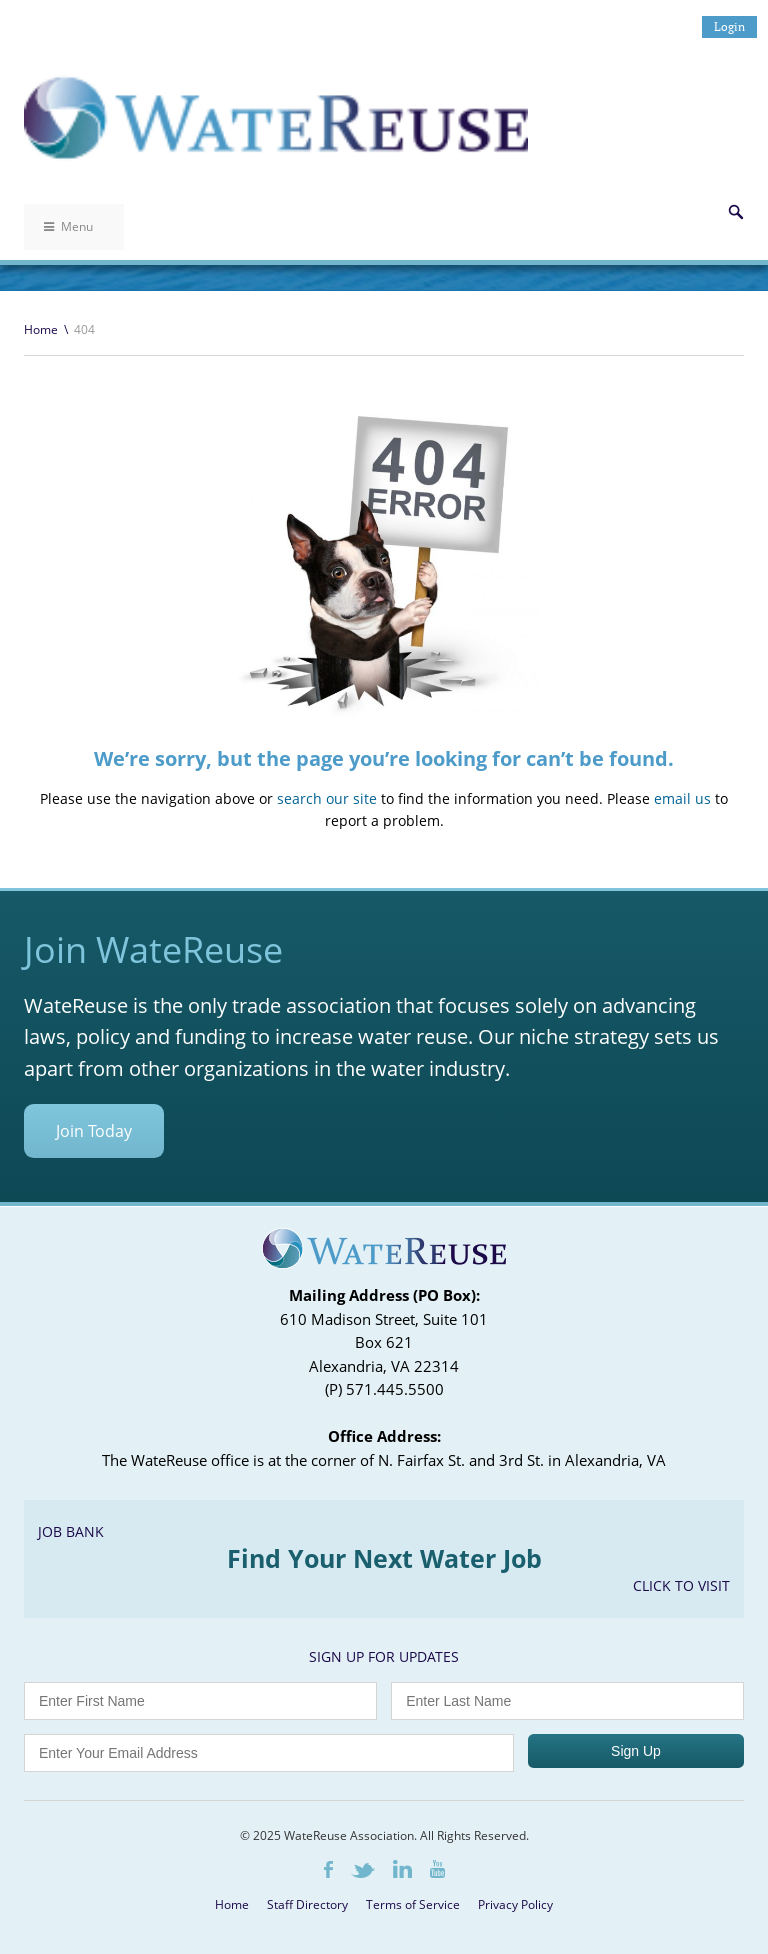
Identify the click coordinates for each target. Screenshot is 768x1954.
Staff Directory (307, 1904)
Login (729, 26)
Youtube (437, 1869)
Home (41, 329)
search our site (327, 798)
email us (682, 798)
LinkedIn (402, 1869)
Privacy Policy (515, 1904)
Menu (68, 226)
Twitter (363, 1870)
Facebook (328, 1869)
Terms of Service (413, 1904)
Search (736, 212)
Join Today (94, 1131)
